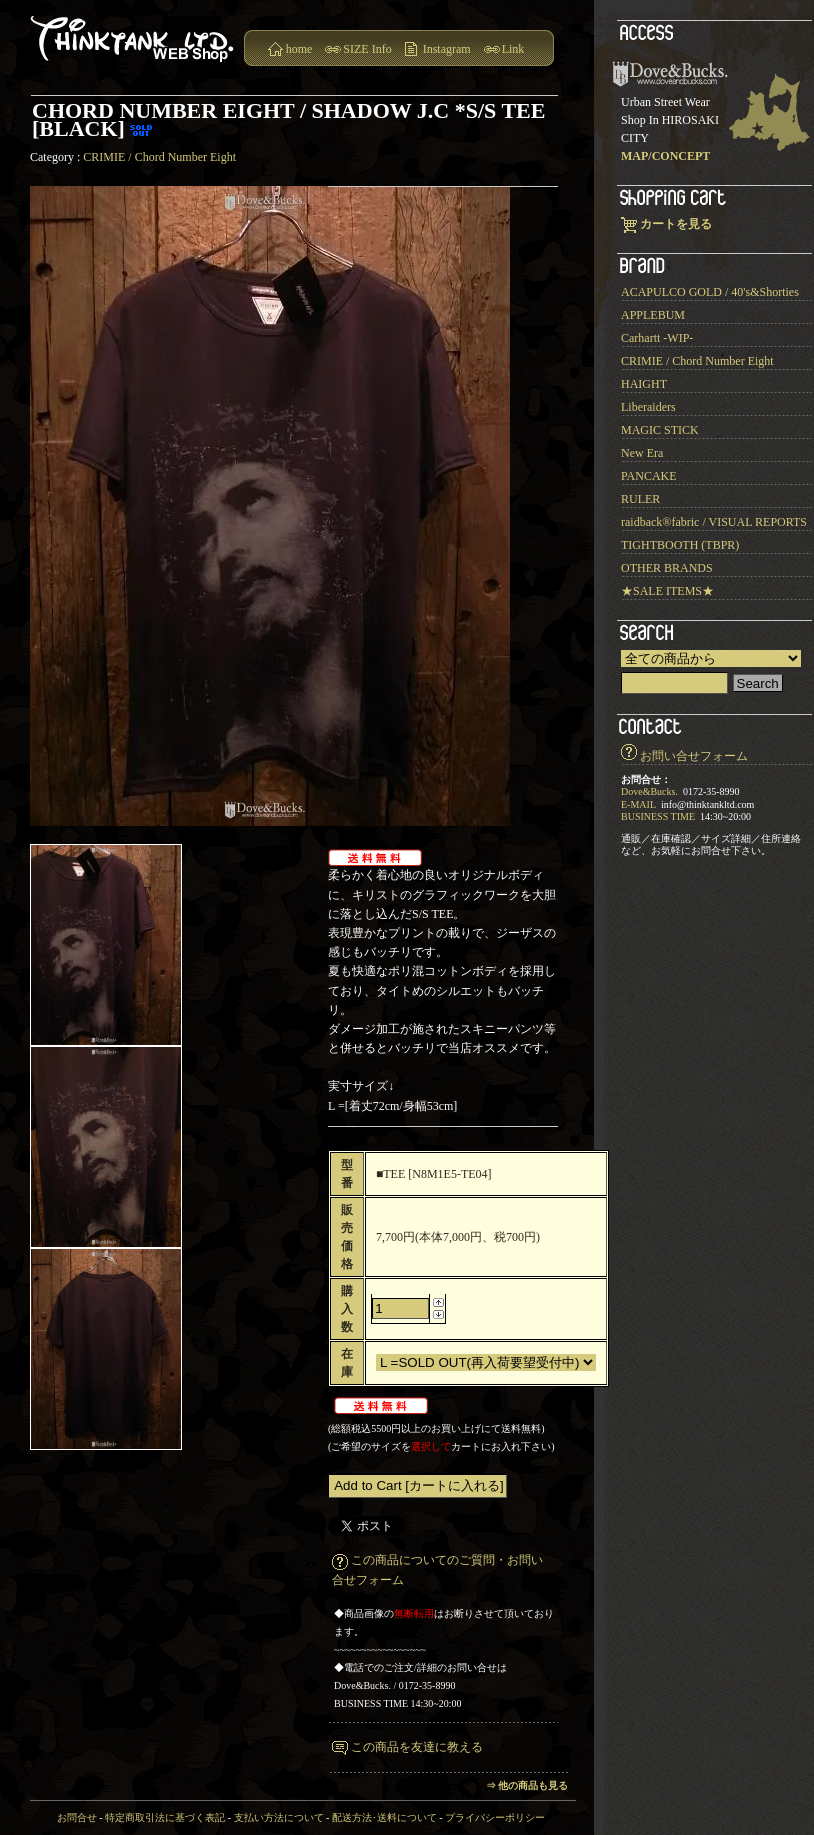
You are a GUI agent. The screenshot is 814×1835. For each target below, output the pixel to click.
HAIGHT (644, 384)
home (299, 49)
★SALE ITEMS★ (667, 591)
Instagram (447, 49)
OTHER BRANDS (667, 568)
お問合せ (77, 1817)
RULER (640, 499)
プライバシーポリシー (495, 1817)
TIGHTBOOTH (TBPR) (680, 545)
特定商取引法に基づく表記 (165, 1817)
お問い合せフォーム (694, 756)
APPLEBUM (653, 315)
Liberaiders (648, 407)
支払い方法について (279, 1817)
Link (513, 49)
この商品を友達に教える (417, 1747)
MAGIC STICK (660, 430)
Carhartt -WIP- (657, 338)
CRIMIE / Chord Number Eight (159, 157)
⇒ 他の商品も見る (527, 1785)
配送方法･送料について (384, 1817)
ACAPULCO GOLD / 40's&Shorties (710, 292)
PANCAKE (649, 476)
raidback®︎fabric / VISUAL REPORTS (714, 522)
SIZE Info (367, 49)
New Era (642, 453)
